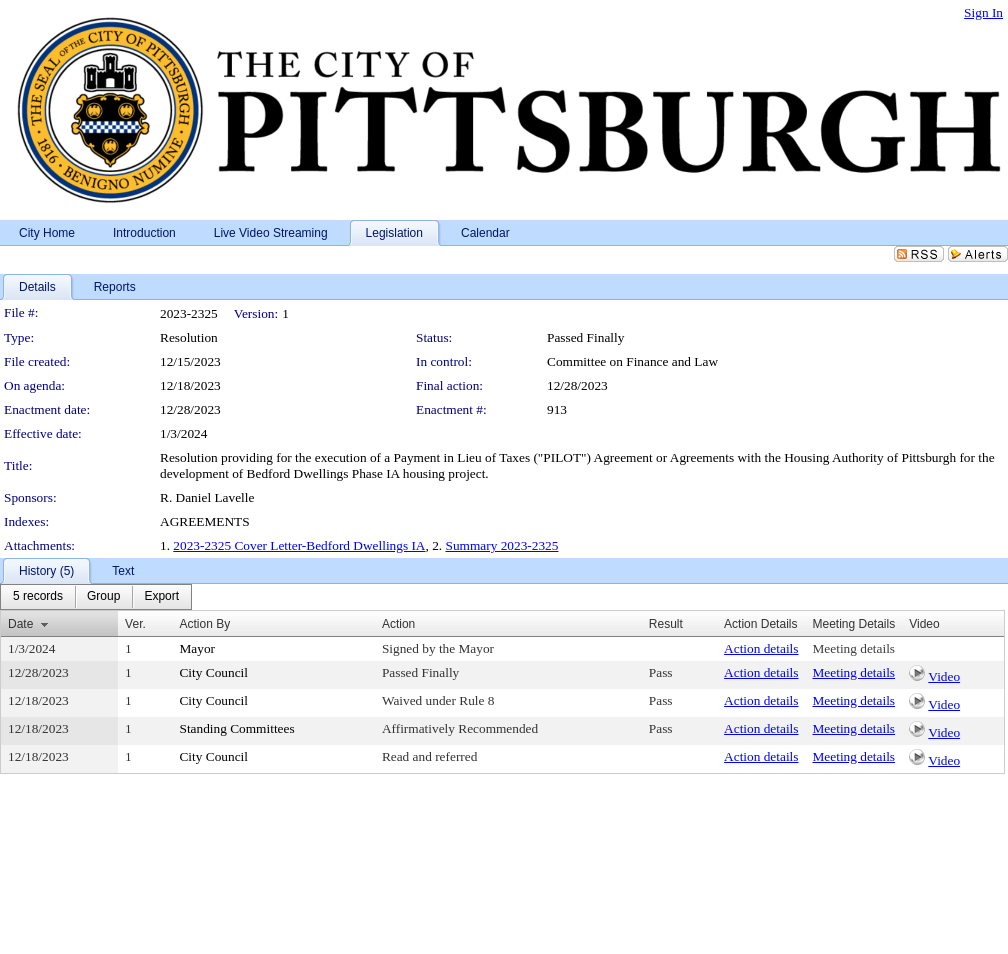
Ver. (135, 624)
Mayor (197, 648)
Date (20, 624)
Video (944, 676)
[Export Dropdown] (161, 597)
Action (398, 624)
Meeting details (854, 648)
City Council (213, 672)
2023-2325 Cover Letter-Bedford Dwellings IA (299, 545)
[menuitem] (38, 597)
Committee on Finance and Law (632, 361)
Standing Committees (236, 728)
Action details (761, 648)
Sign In (983, 12)
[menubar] (96, 597)
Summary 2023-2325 (502, 545)
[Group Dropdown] (103, 597)
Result (666, 624)
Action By (204, 624)
